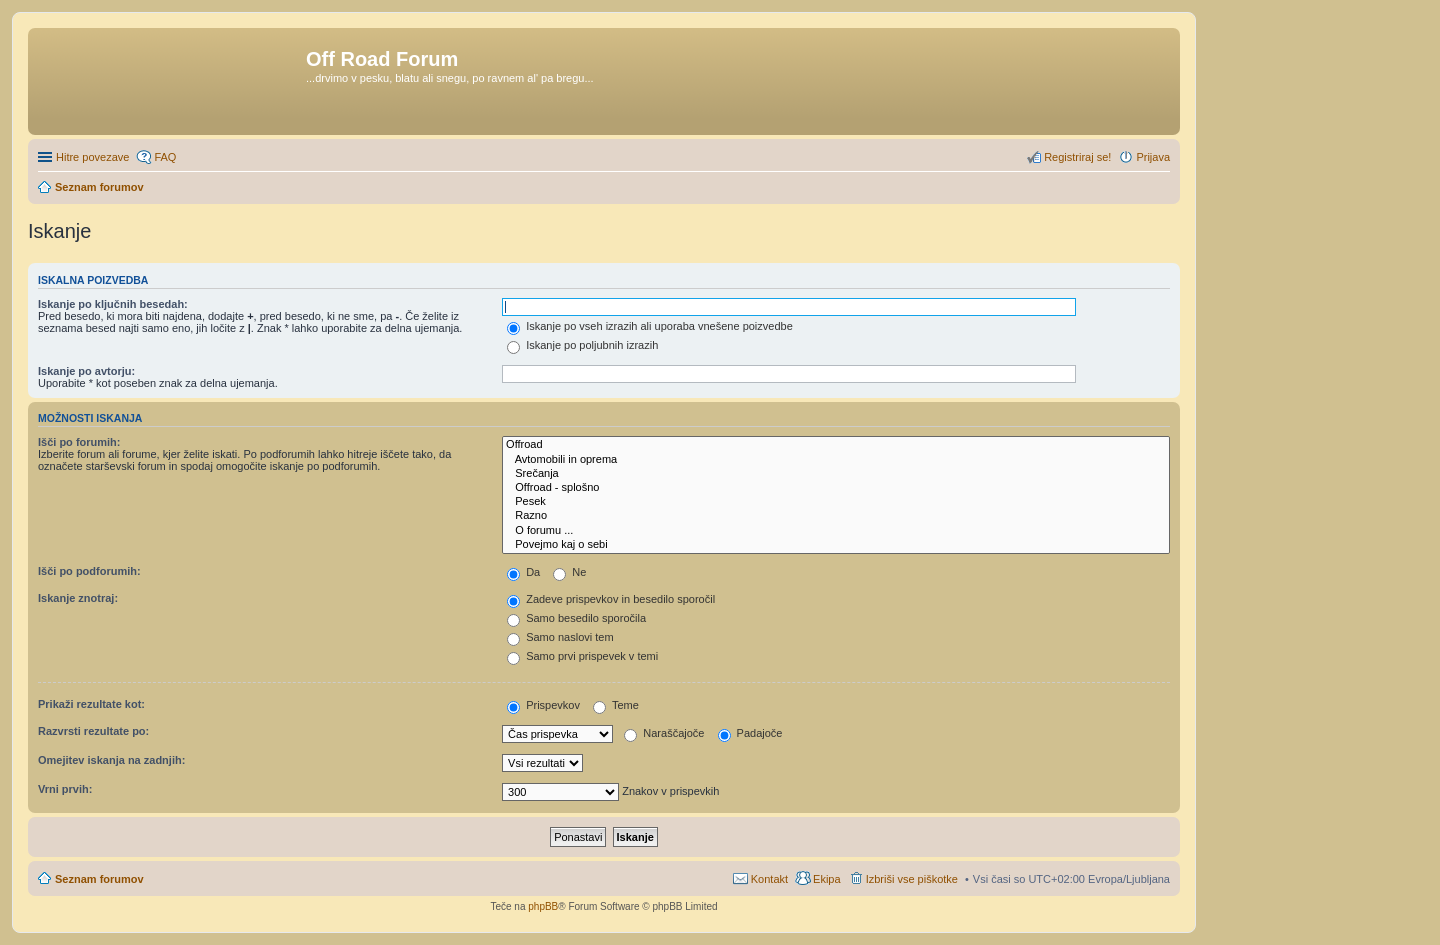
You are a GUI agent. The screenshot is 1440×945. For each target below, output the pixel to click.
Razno (836, 516)
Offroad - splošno (836, 488)
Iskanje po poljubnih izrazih (582, 345)
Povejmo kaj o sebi (836, 545)
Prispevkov (543, 705)
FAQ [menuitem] (165, 157)
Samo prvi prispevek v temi (582, 656)
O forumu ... (836, 531)
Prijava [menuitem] (1153, 157)
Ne (569, 572)
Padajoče (750, 733)
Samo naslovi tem (560, 637)
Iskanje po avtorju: (86, 371)
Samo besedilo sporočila (576, 618)
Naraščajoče (664, 733)
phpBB (543, 906)
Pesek (836, 502)
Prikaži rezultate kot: (91, 704)
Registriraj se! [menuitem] (1077, 157)
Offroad (836, 445)
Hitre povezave (92, 157)
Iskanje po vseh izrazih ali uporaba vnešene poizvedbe (650, 326)
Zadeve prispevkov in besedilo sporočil (611, 599)
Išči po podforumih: (89, 571)
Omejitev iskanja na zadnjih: (111, 760)
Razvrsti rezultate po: (93, 731)
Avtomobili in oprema (836, 460)
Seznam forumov (99, 879)
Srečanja (836, 474)
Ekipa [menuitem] (827, 879)
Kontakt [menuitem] (769, 879)
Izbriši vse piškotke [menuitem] (912, 879)
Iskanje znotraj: (78, 598)
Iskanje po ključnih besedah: (113, 304)
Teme (616, 705)
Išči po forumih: (79, 442)
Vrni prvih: (65, 789)
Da (523, 572)
